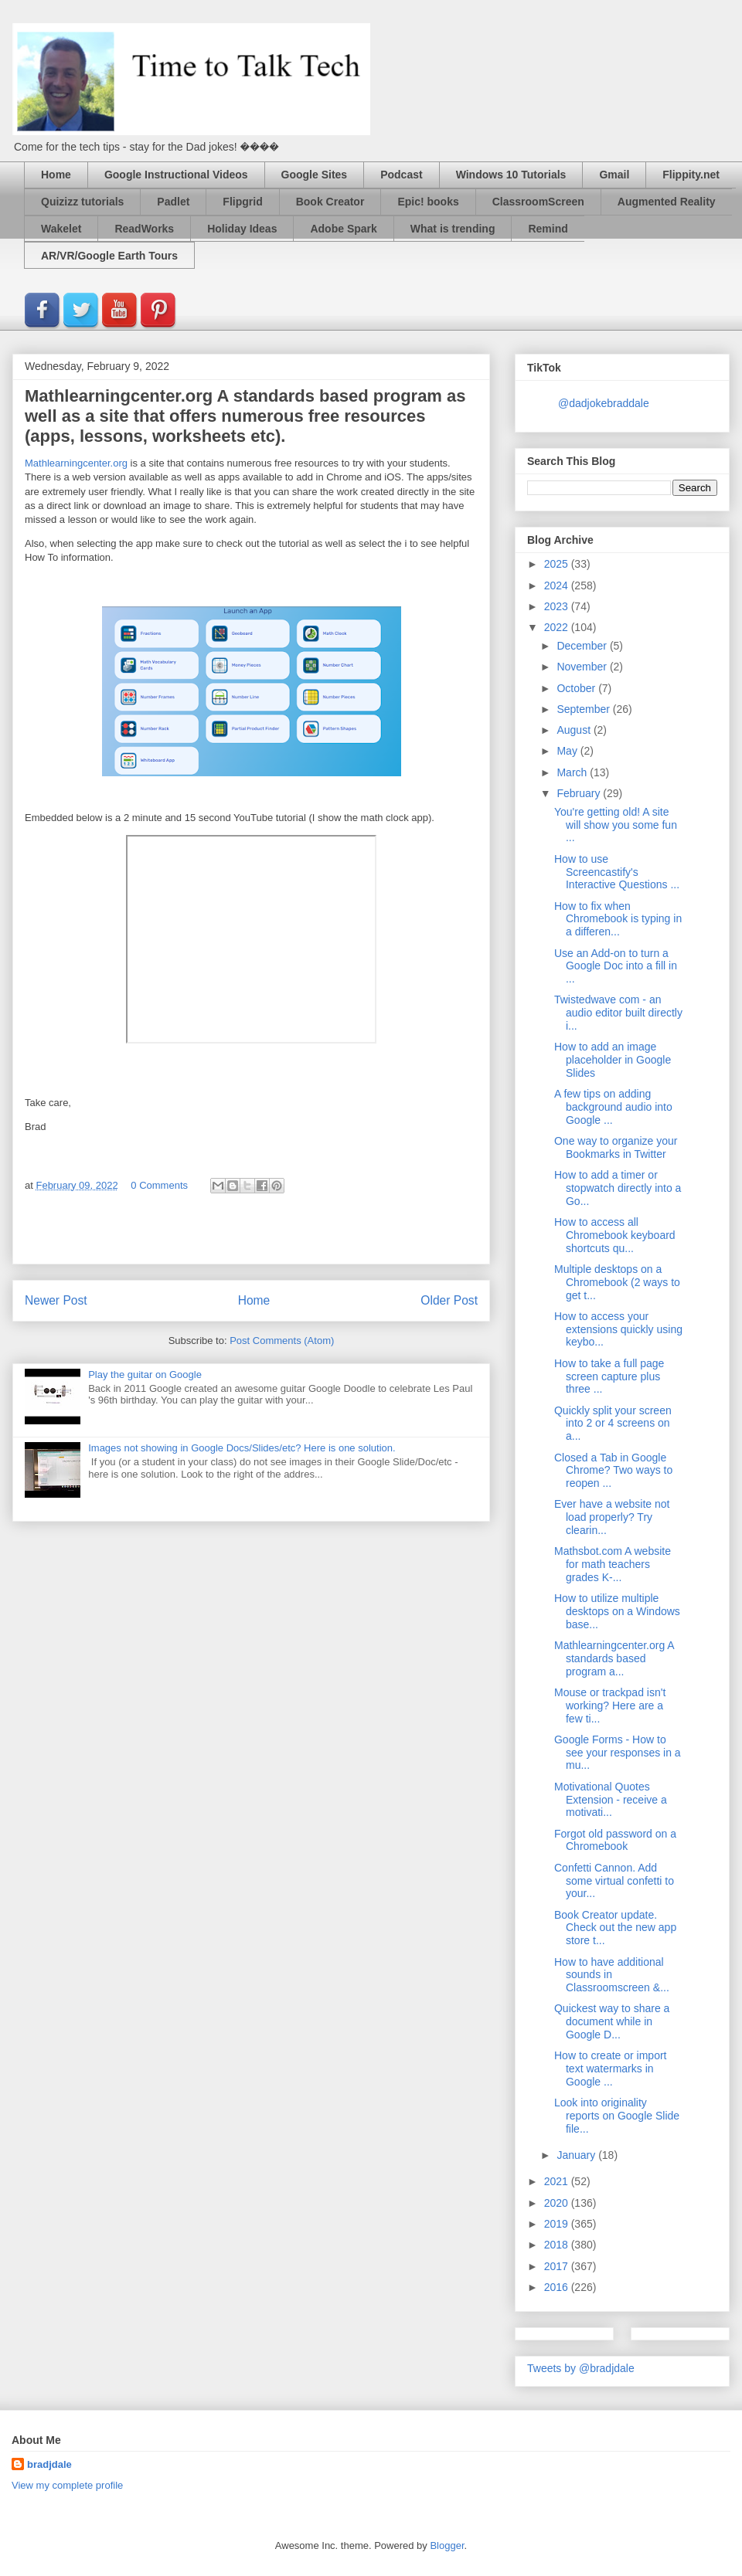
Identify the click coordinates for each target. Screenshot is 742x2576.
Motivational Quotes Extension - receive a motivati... (610, 1799)
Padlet (173, 201)
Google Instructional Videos (176, 174)
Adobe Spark (343, 228)
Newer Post (56, 1300)
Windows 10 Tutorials (511, 174)
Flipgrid (242, 201)
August (574, 730)
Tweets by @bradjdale (581, 2368)
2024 (557, 585)
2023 (557, 606)
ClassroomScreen (538, 201)
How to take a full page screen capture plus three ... (609, 1376)
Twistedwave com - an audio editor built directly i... (618, 1012)
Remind (547, 228)
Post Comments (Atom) (282, 1340)
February (579, 793)
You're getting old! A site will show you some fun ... (615, 825)
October (577, 688)
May (568, 751)
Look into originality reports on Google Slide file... (616, 2115)
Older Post (449, 1300)
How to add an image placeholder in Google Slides (612, 1059)
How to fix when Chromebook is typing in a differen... (618, 919)
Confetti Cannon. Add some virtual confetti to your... (614, 1881)
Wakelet (61, 228)
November (582, 666)
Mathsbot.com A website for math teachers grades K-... (612, 1564)
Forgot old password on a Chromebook (615, 1840)
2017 (557, 2266)
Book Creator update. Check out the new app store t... (615, 1928)
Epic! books (427, 201)
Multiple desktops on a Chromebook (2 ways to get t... (617, 1282)
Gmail (614, 174)
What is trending (452, 228)
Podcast (401, 174)
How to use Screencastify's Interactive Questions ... (616, 872)
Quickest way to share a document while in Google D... (611, 2021)
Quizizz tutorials (82, 201)
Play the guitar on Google (145, 1374)
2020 (557, 2203)
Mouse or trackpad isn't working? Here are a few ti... (609, 1705)
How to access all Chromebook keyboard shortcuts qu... (615, 1235)
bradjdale (49, 2464)
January (577, 2155)
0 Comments (159, 1185)
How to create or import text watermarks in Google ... (610, 2068)
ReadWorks (144, 228)
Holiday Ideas (242, 228)
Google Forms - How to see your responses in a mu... (617, 1752)
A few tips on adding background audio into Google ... (613, 1107)
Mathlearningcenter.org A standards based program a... (614, 1658)
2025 (557, 564)
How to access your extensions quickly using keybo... (618, 1329)
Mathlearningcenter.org (76, 463)
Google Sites (314, 174)
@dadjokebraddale (603, 403)
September (584, 709)
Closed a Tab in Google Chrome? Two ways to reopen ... (613, 1470)
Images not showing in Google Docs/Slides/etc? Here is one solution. (241, 1448)
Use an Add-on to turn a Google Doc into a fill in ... (615, 966)
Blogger (447, 2545)
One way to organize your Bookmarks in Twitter (616, 1147)
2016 (557, 2287)
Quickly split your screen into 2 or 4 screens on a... (613, 1423)
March (573, 772)
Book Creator (330, 201)
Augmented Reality (667, 201)
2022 (557, 627)
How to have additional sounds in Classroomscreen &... (611, 1975)
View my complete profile (67, 2485)
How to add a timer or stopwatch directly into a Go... (617, 1188)
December (582, 646)
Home (56, 174)
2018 (557, 2244)
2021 (557, 2181)
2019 (557, 2224)
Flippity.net (691, 174)
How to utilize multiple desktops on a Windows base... (617, 1611)
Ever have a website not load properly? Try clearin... (611, 1517)
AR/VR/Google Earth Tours (109, 255)
